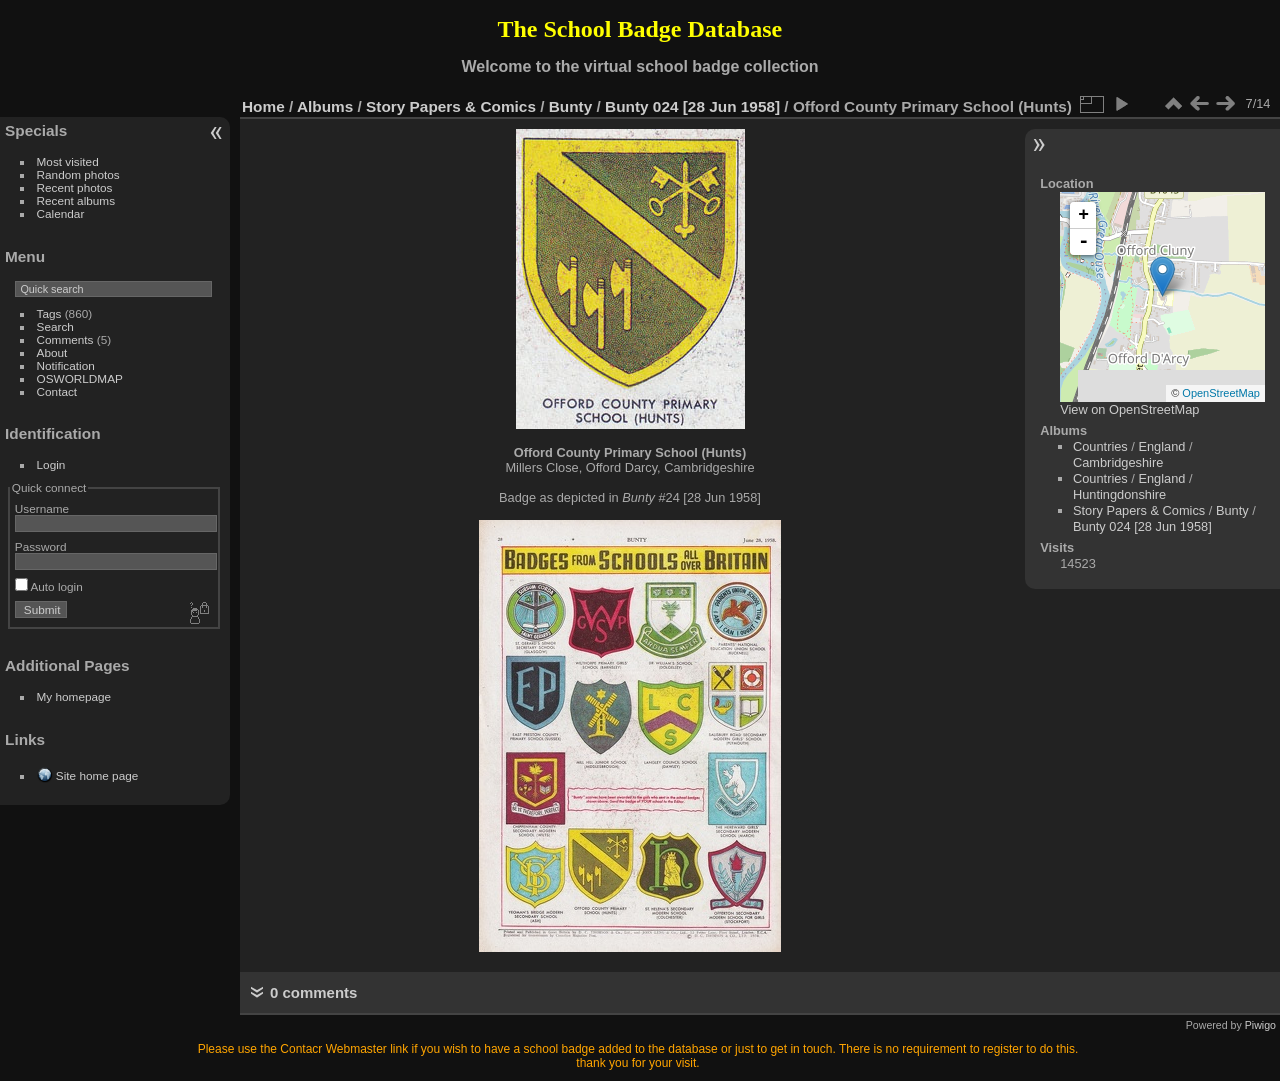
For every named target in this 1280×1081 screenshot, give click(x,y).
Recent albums (76, 200)
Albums (325, 106)
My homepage (74, 696)
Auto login (49, 586)
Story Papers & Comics (451, 106)
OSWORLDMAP (80, 378)
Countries (1100, 446)
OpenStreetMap (1221, 393)
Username (42, 508)
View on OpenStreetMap (1129, 409)
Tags (49, 313)
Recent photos (75, 187)
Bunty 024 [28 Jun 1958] (692, 106)
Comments (65, 339)
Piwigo (1260, 1025)
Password (41, 546)
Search (55, 326)
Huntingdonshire (1119, 494)
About (52, 352)
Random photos (78, 174)
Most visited (68, 161)
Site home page (97, 775)
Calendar (61, 213)
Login (51, 464)
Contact (57, 391)
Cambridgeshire (1118, 462)
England (1161, 446)
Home (263, 106)
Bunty (571, 106)
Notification (66, 365)
